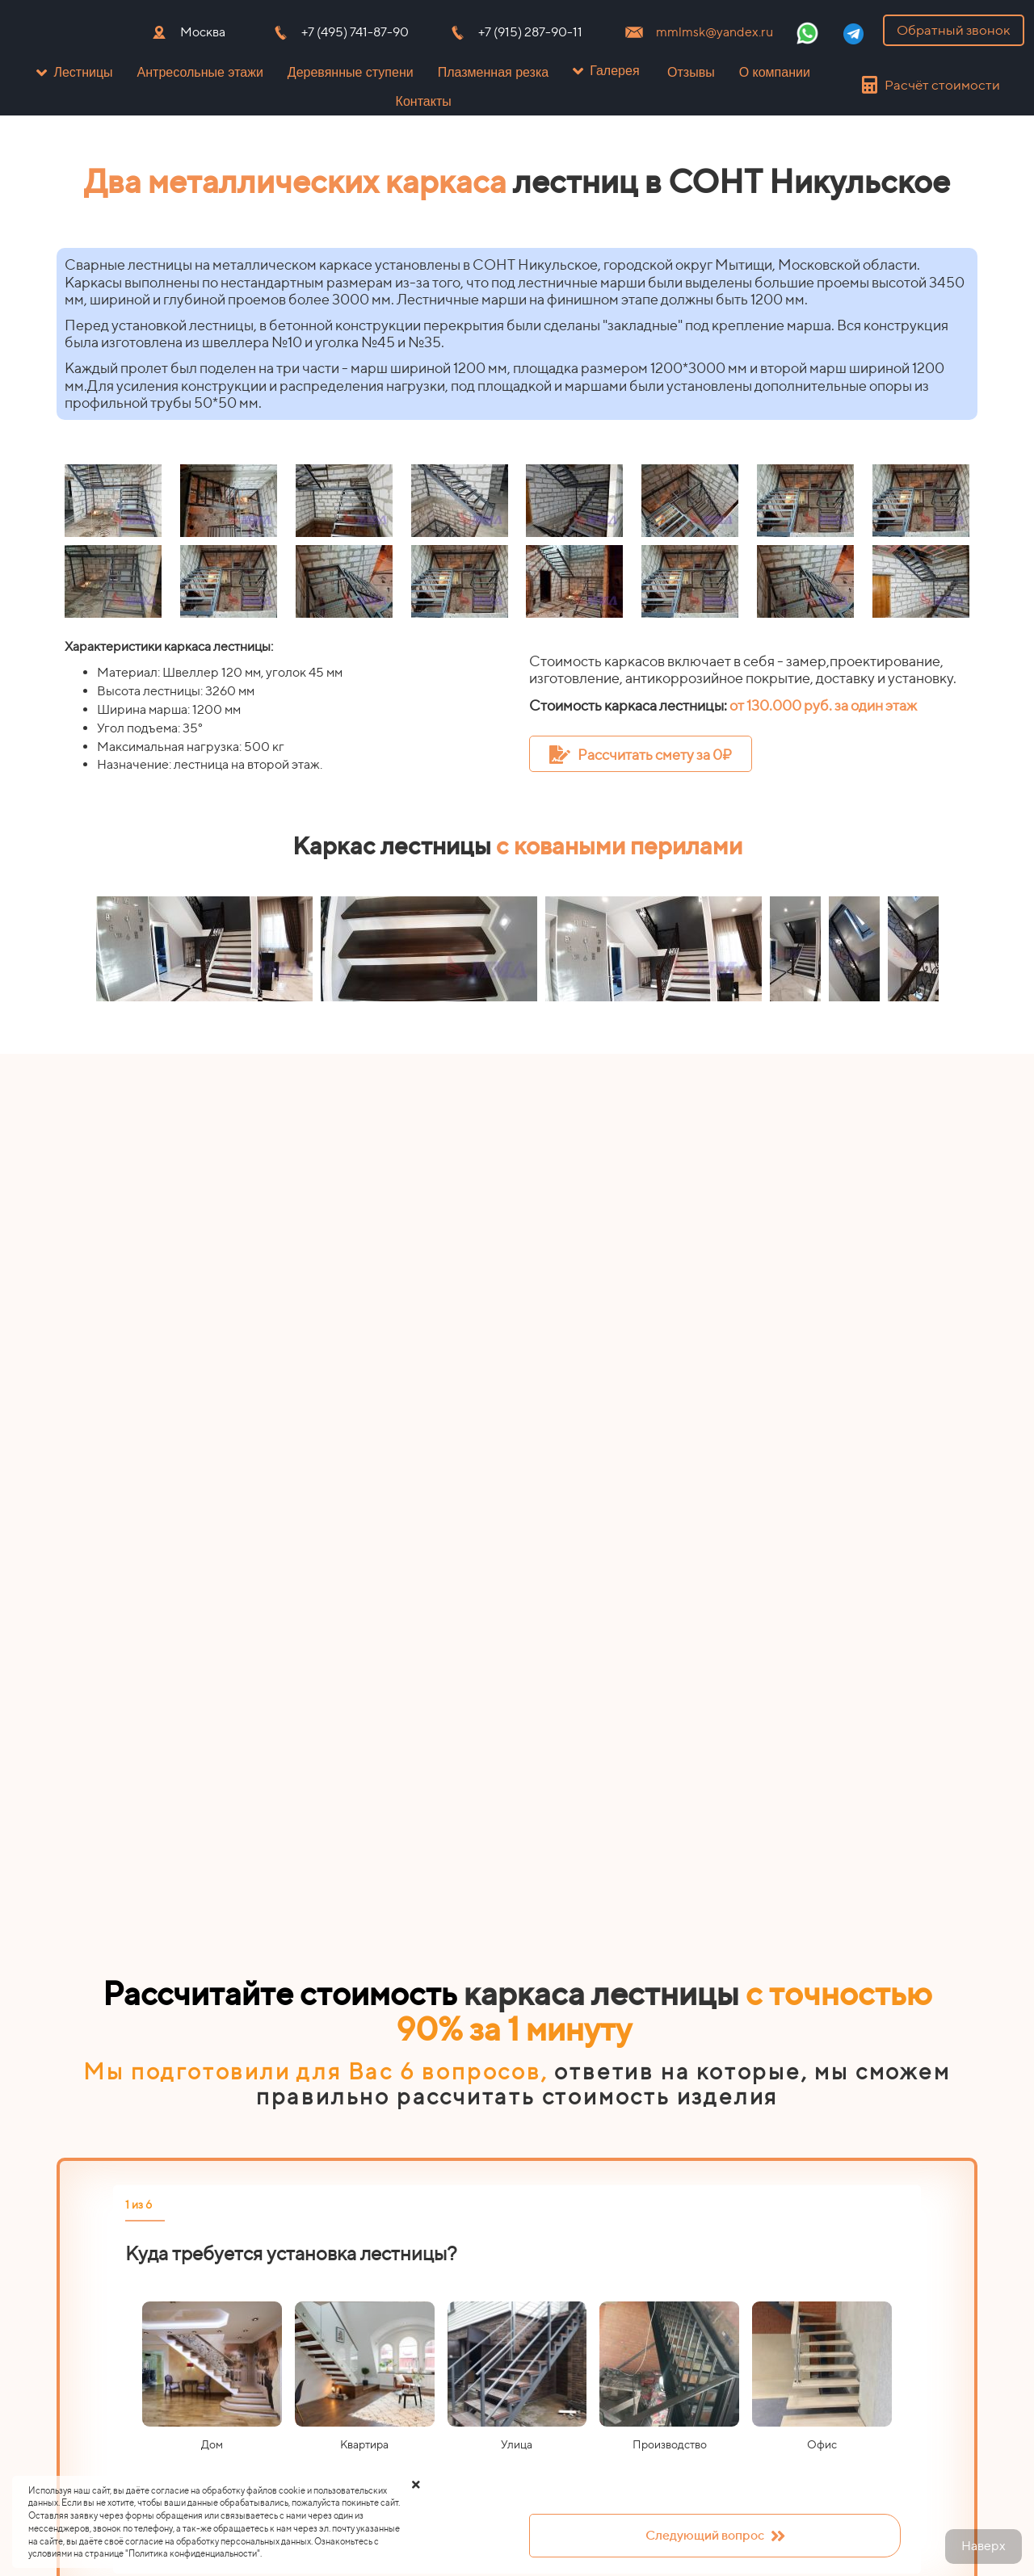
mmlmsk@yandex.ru (714, 32)
